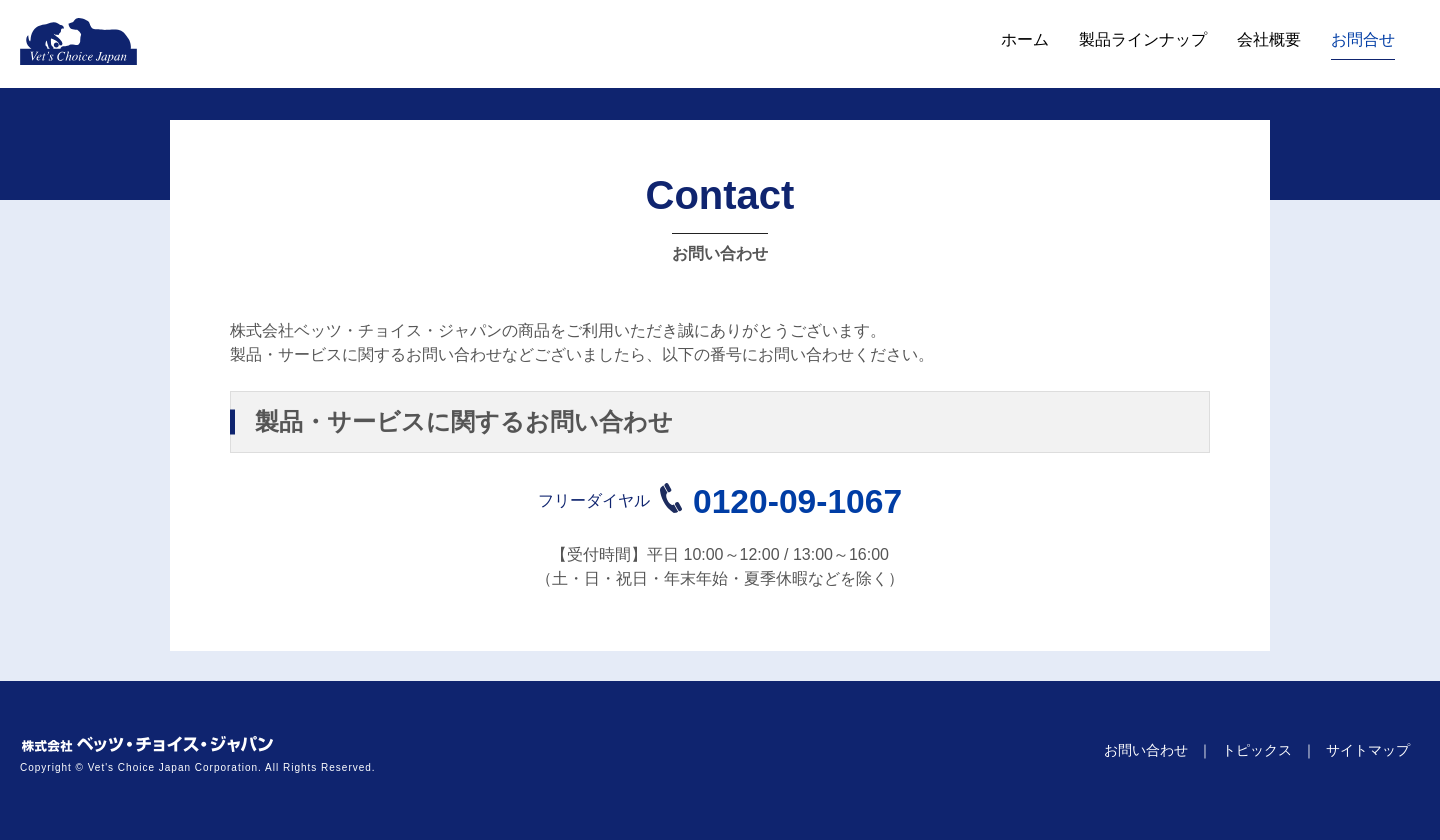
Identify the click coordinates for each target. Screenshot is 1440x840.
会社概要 (1269, 39)
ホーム (1025, 39)
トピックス (1257, 750)
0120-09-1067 (797, 501)
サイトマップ (1368, 750)
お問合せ (1363, 39)
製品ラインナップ (1143, 39)
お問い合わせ (1146, 750)
